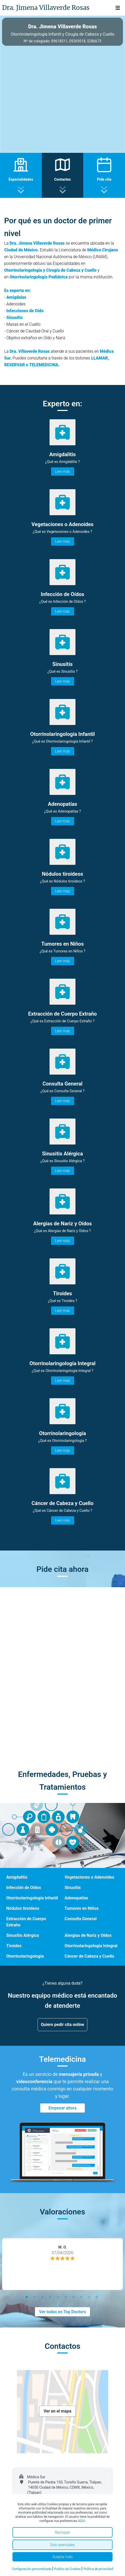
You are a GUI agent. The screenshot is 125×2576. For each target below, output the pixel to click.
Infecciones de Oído (24, 310)
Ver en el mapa (57, 2411)
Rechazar (62, 2532)
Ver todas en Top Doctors (62, 2311)
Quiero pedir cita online (62, 2024)
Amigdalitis (16, 1877)
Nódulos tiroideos (22, 1908)
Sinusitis (14, 317)
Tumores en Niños (82, 1908)
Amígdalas (16, 297)
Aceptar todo (62, 2557)
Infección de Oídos (23, 1887)
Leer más (62, 471)
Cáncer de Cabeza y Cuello (89, 1956)
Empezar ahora (62, 2108)
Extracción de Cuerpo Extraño (26, 1921)
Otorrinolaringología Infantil (32, 1897)
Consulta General (80, 1918)
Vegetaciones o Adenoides (89, 1877)
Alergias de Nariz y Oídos (88, 1935)
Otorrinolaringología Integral (91, 1945)
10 (97, 2297)
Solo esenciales (62, 2545)
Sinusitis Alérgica (22, 1935)
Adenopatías (76, 1897)
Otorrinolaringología (25, 1956)
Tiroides (14, 1945)
